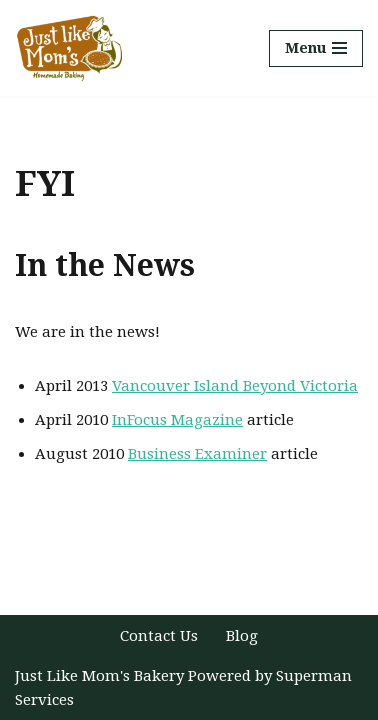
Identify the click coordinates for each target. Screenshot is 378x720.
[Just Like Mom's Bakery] (75, 48)
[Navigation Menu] (316, 48)
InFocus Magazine (177, 420)
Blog (242, 636)
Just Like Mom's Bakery (101, 676)
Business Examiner (197, 454)
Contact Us (159, 636)
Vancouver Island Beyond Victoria (235, 386)
